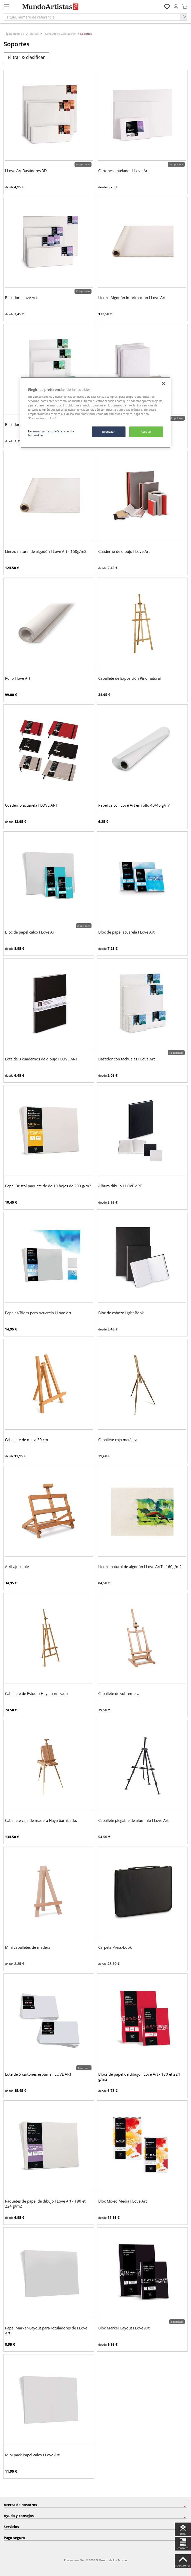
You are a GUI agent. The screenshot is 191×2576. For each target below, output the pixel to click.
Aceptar (146, 431)
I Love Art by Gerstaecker (59, 33)
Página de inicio (14, 33)
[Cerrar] (163, 383)
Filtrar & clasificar (26, 57)
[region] (95, 412)
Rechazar (108, 431)
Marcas (34, 33)
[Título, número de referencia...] (92, 17)
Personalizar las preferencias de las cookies (51, 433)
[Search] (183, 17)
